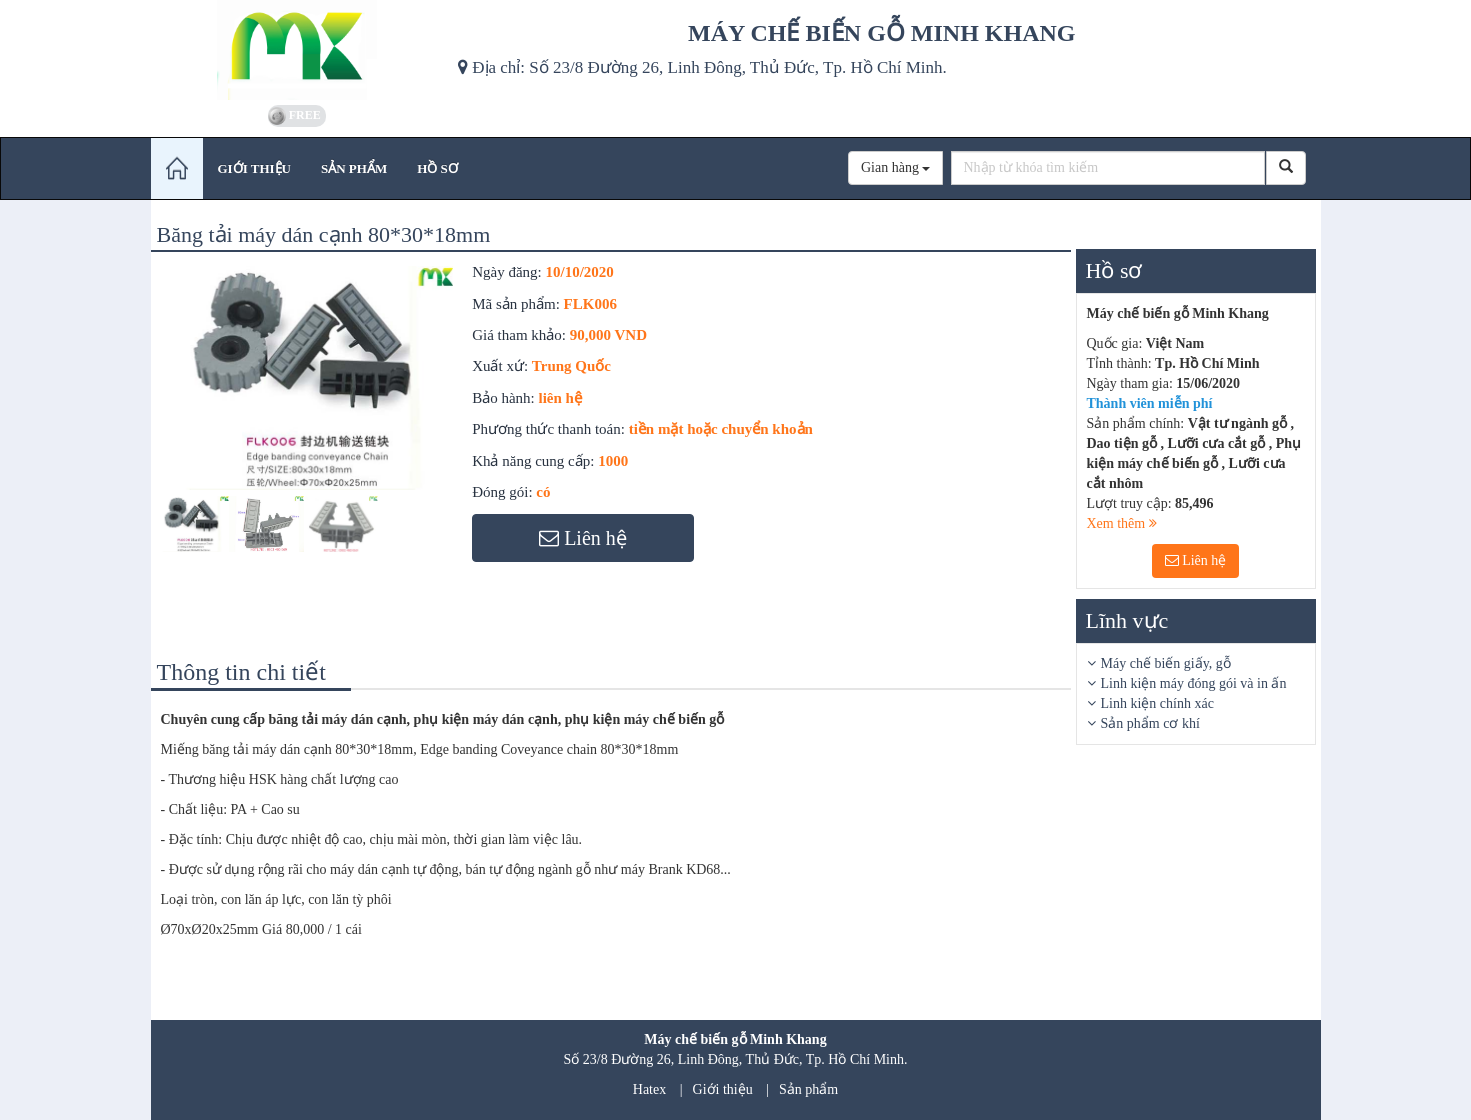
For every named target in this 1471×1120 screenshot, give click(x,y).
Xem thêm (1122, 523)
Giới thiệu (723, 1089)
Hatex (649, 1089)
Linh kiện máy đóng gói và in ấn (1194, 683)
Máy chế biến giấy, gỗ (1166, 663)
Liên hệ (1196, 560)
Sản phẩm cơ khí (1150, 723)
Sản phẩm (808, 1089)
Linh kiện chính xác (1157, 703)
